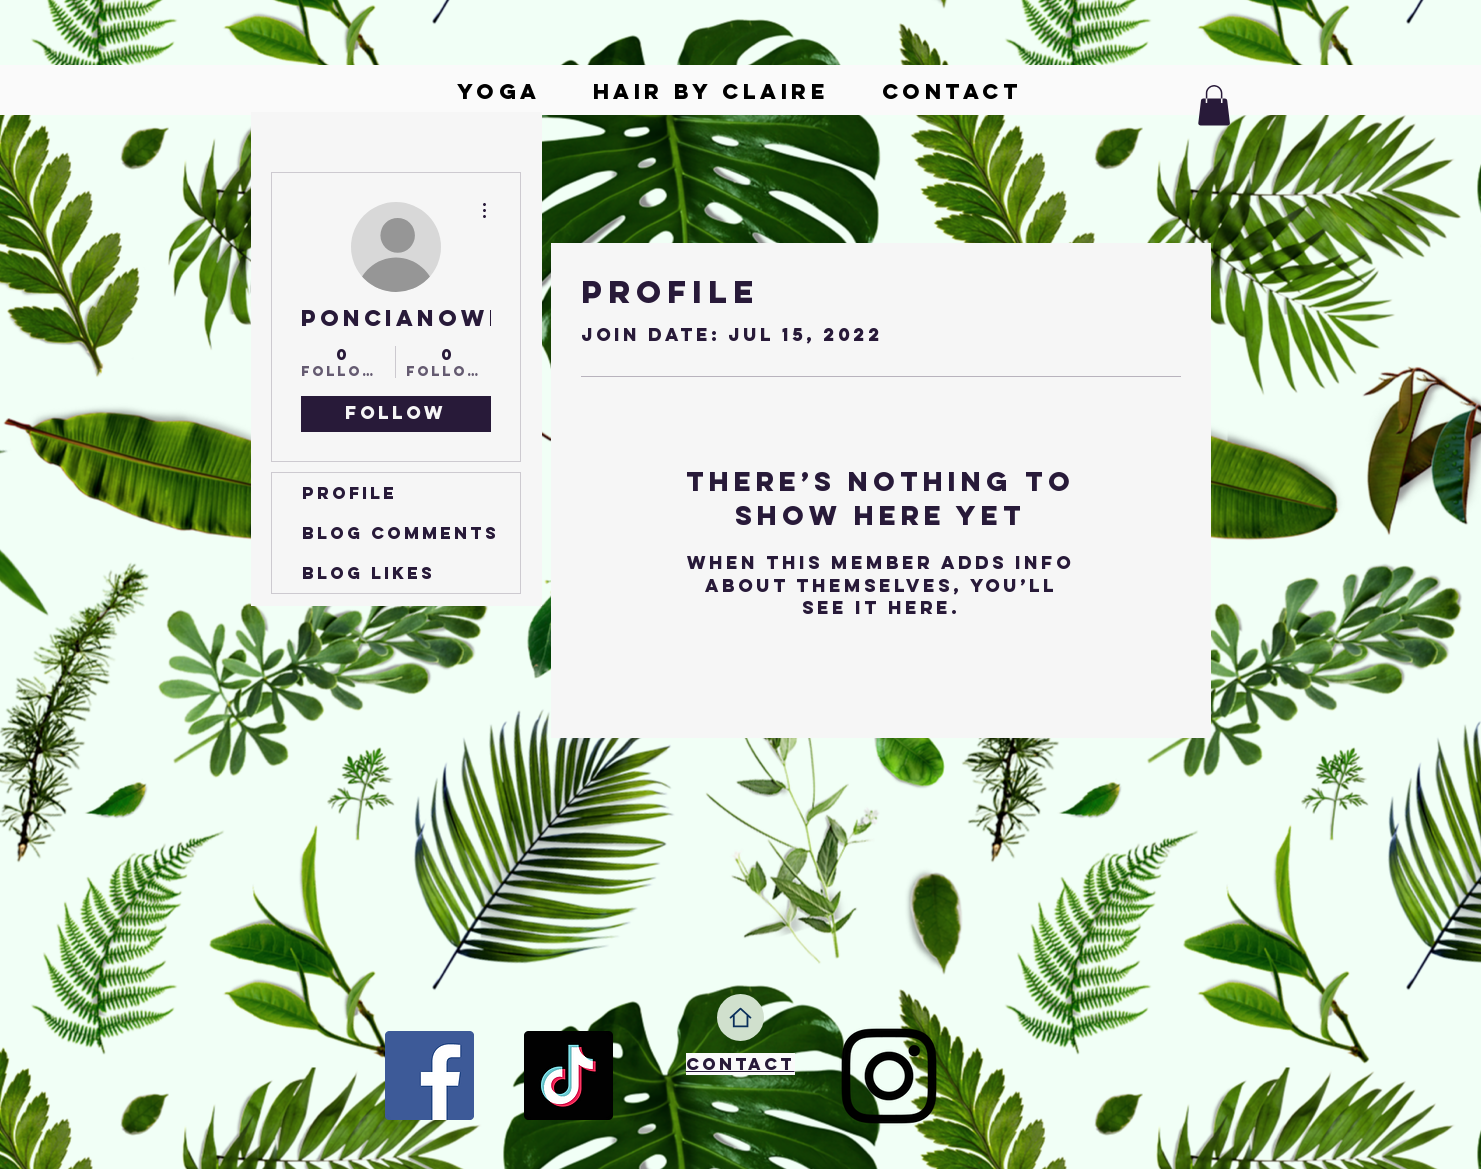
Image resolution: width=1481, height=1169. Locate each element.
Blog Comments (400, 533)
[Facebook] (429, 1075)
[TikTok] (568, 1075)
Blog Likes (368, 573)
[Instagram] (889, 1076)
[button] (1214, 105)
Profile (349, 493)
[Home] (740, 1017)
